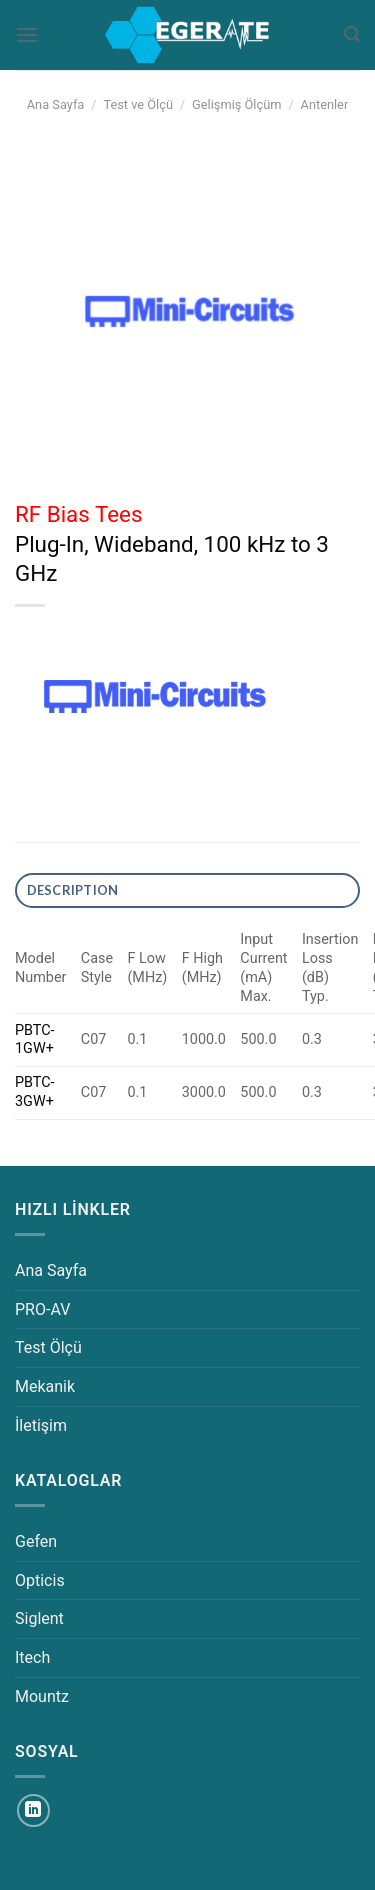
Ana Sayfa (56, 104)
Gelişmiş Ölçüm (236, 104)
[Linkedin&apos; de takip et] (33, 1810)
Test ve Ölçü (138, 104)
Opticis (40, 1580)
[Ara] (352, 34)
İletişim (41, 1425)
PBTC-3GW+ (35, 1092)
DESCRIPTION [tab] (73, 890)
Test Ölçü (48, 1347)
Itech (32, 1657)
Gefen (36, 1541)
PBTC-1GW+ (35, 1040)
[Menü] (27, 34)
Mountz (42, 1696)
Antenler (325, 104)
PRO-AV (42, 1309)
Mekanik (45, 1386)
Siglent (39, 1618)
